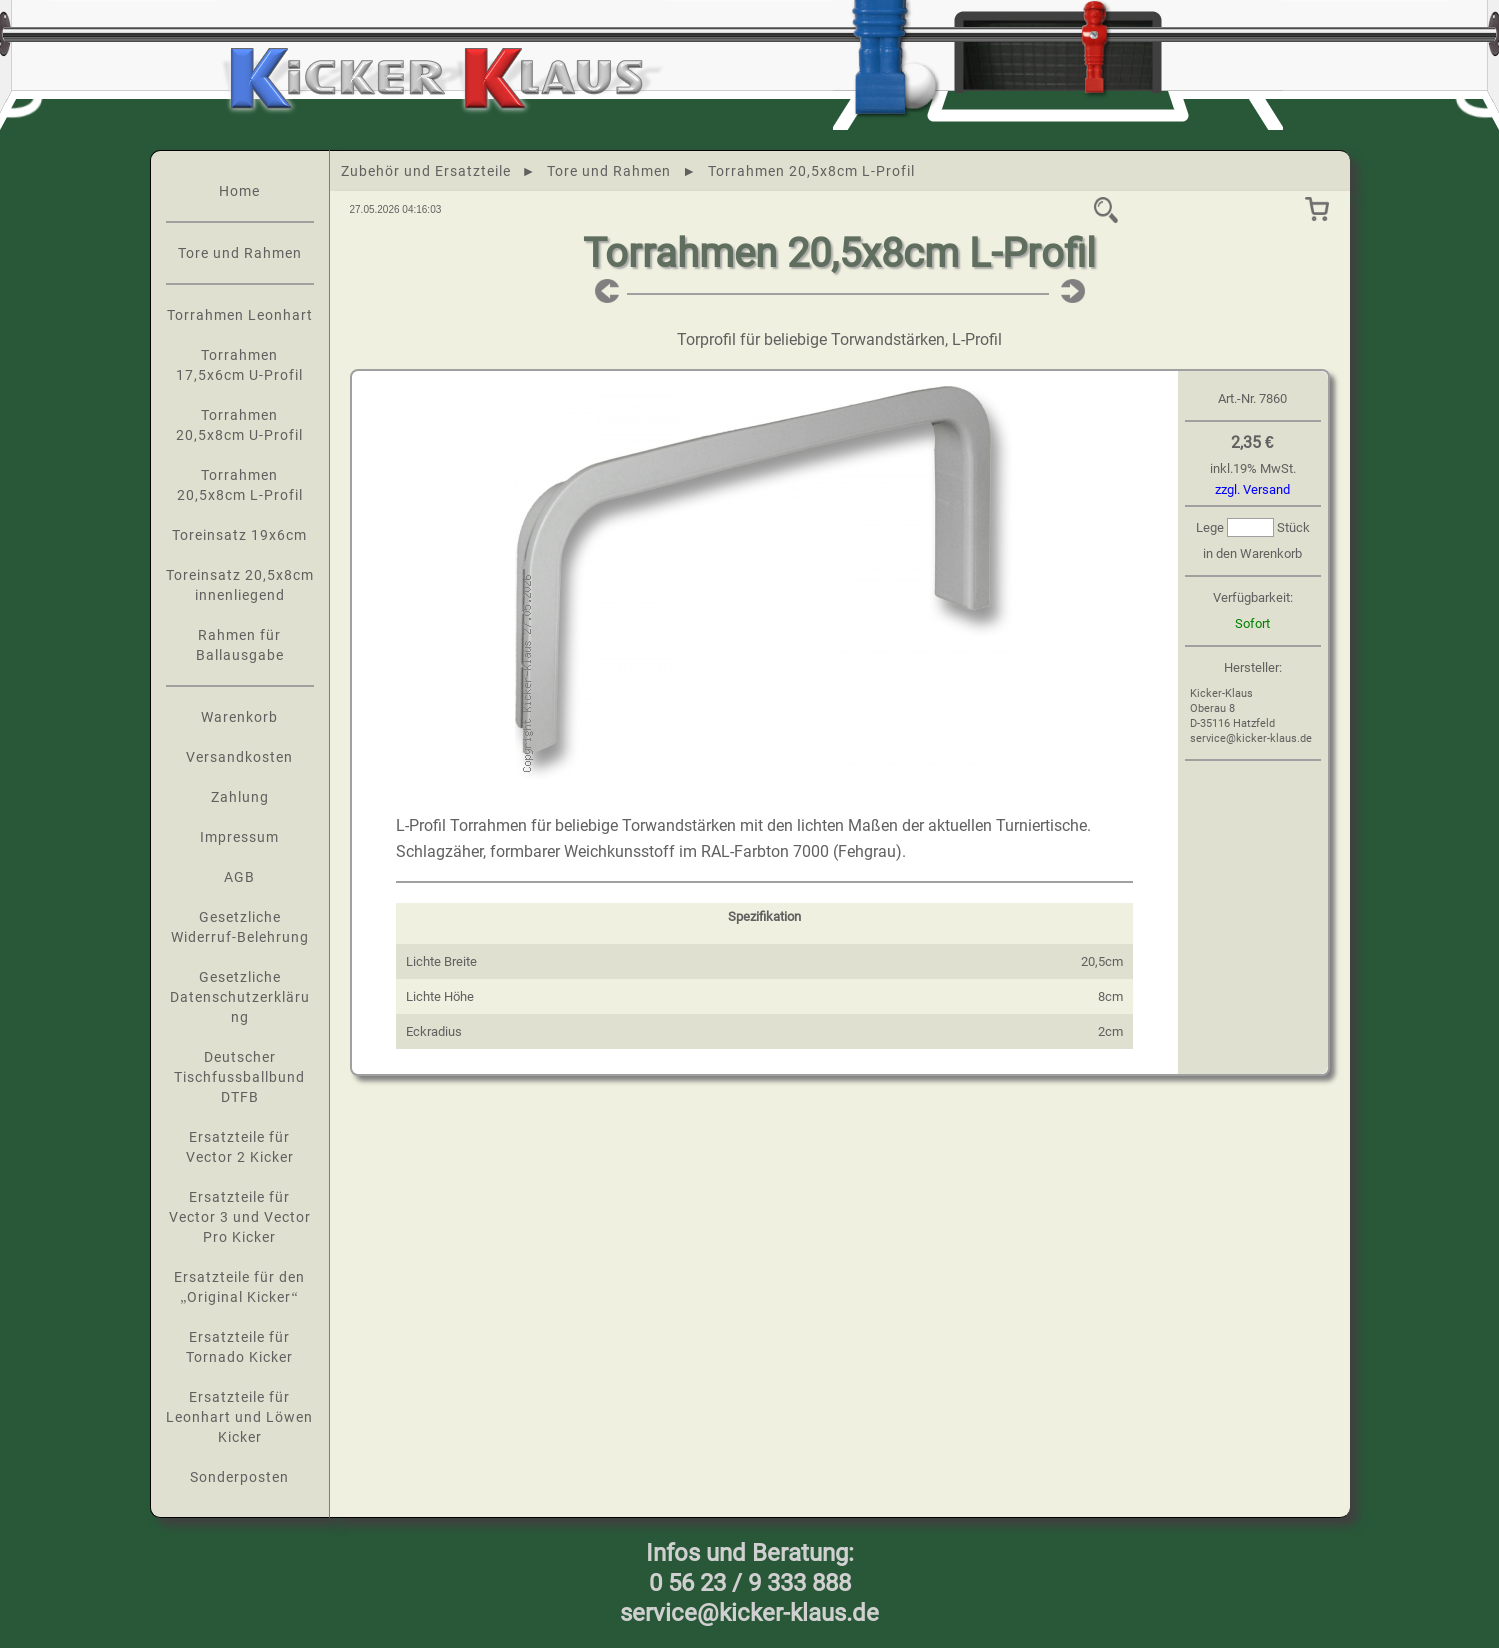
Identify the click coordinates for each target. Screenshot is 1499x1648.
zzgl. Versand (1252, 489)
